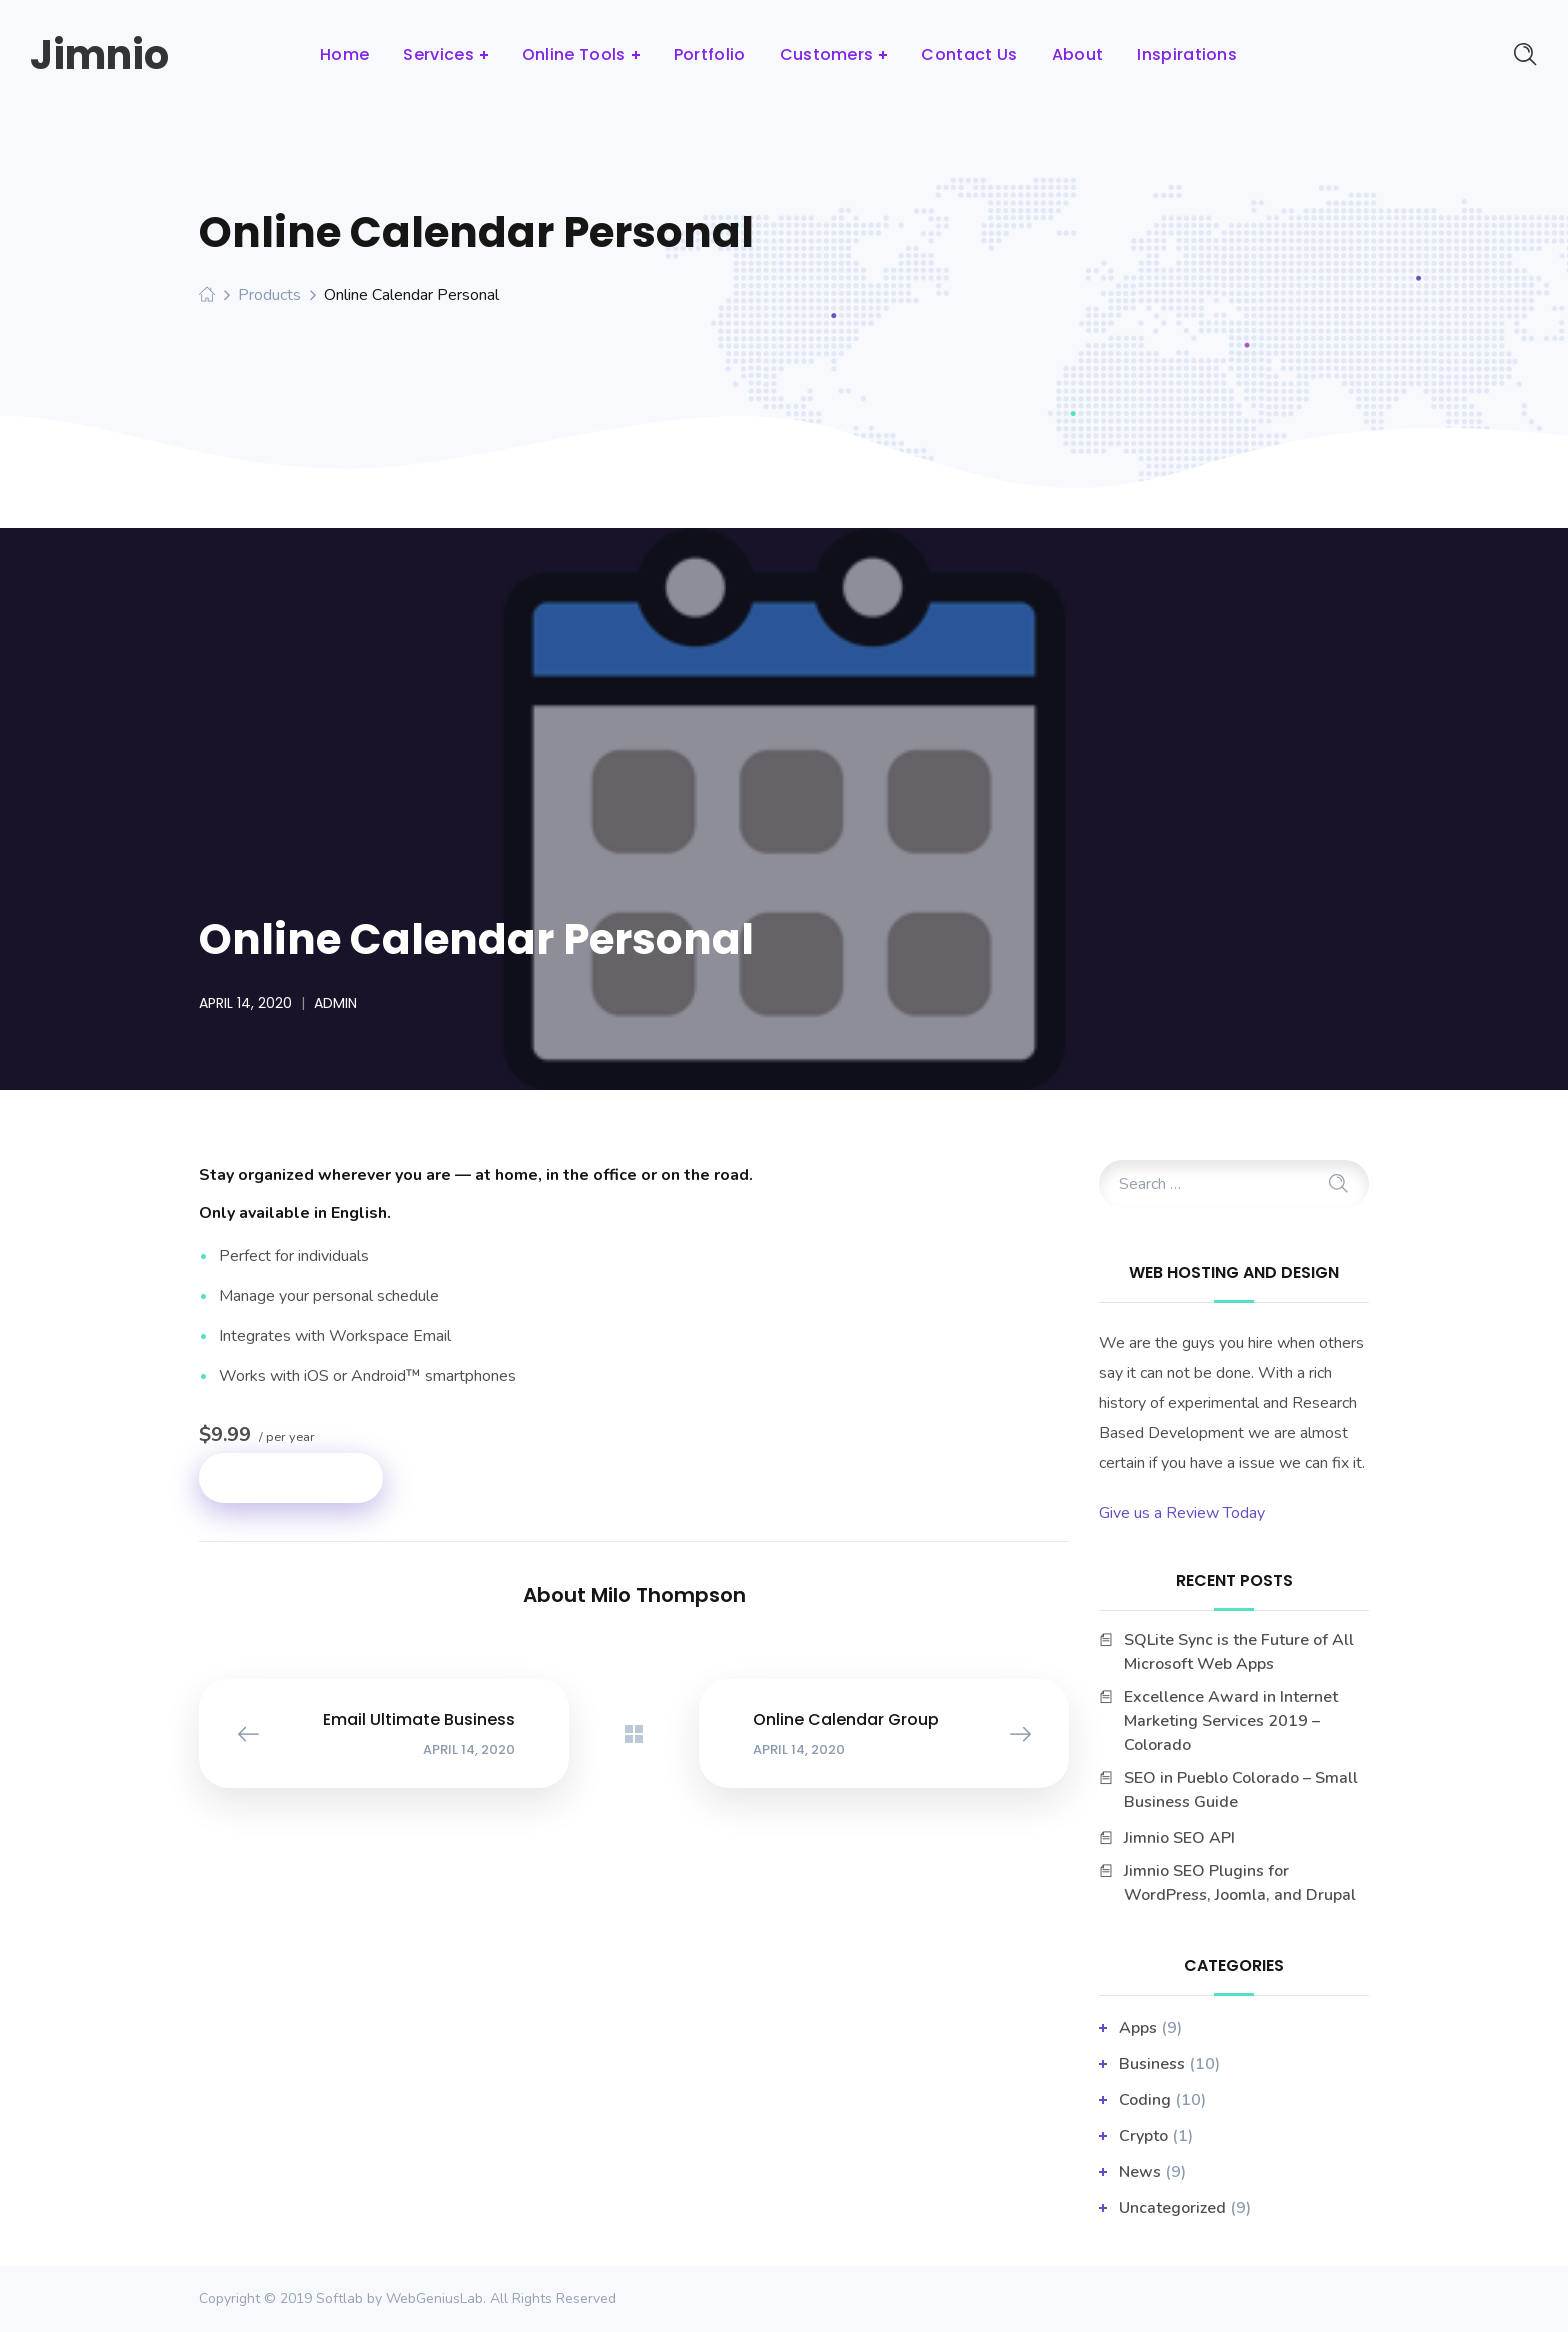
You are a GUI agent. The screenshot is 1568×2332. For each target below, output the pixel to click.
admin (335, 1003)
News (1140, 2172)
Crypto (1143, 2136)
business (1152, 2064)
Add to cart (291, 1477)
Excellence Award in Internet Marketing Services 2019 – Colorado (1231, 1721)
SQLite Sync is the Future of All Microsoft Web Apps (1239, 1652)
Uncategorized (1172, 2208)
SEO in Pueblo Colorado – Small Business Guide (1241, 1790)
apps (1138, 2028)
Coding (1145, 2100)
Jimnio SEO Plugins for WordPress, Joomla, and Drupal (1240, 1883)
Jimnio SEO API (1179, 1838)
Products (269, 295)
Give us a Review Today (1182, 1513)
